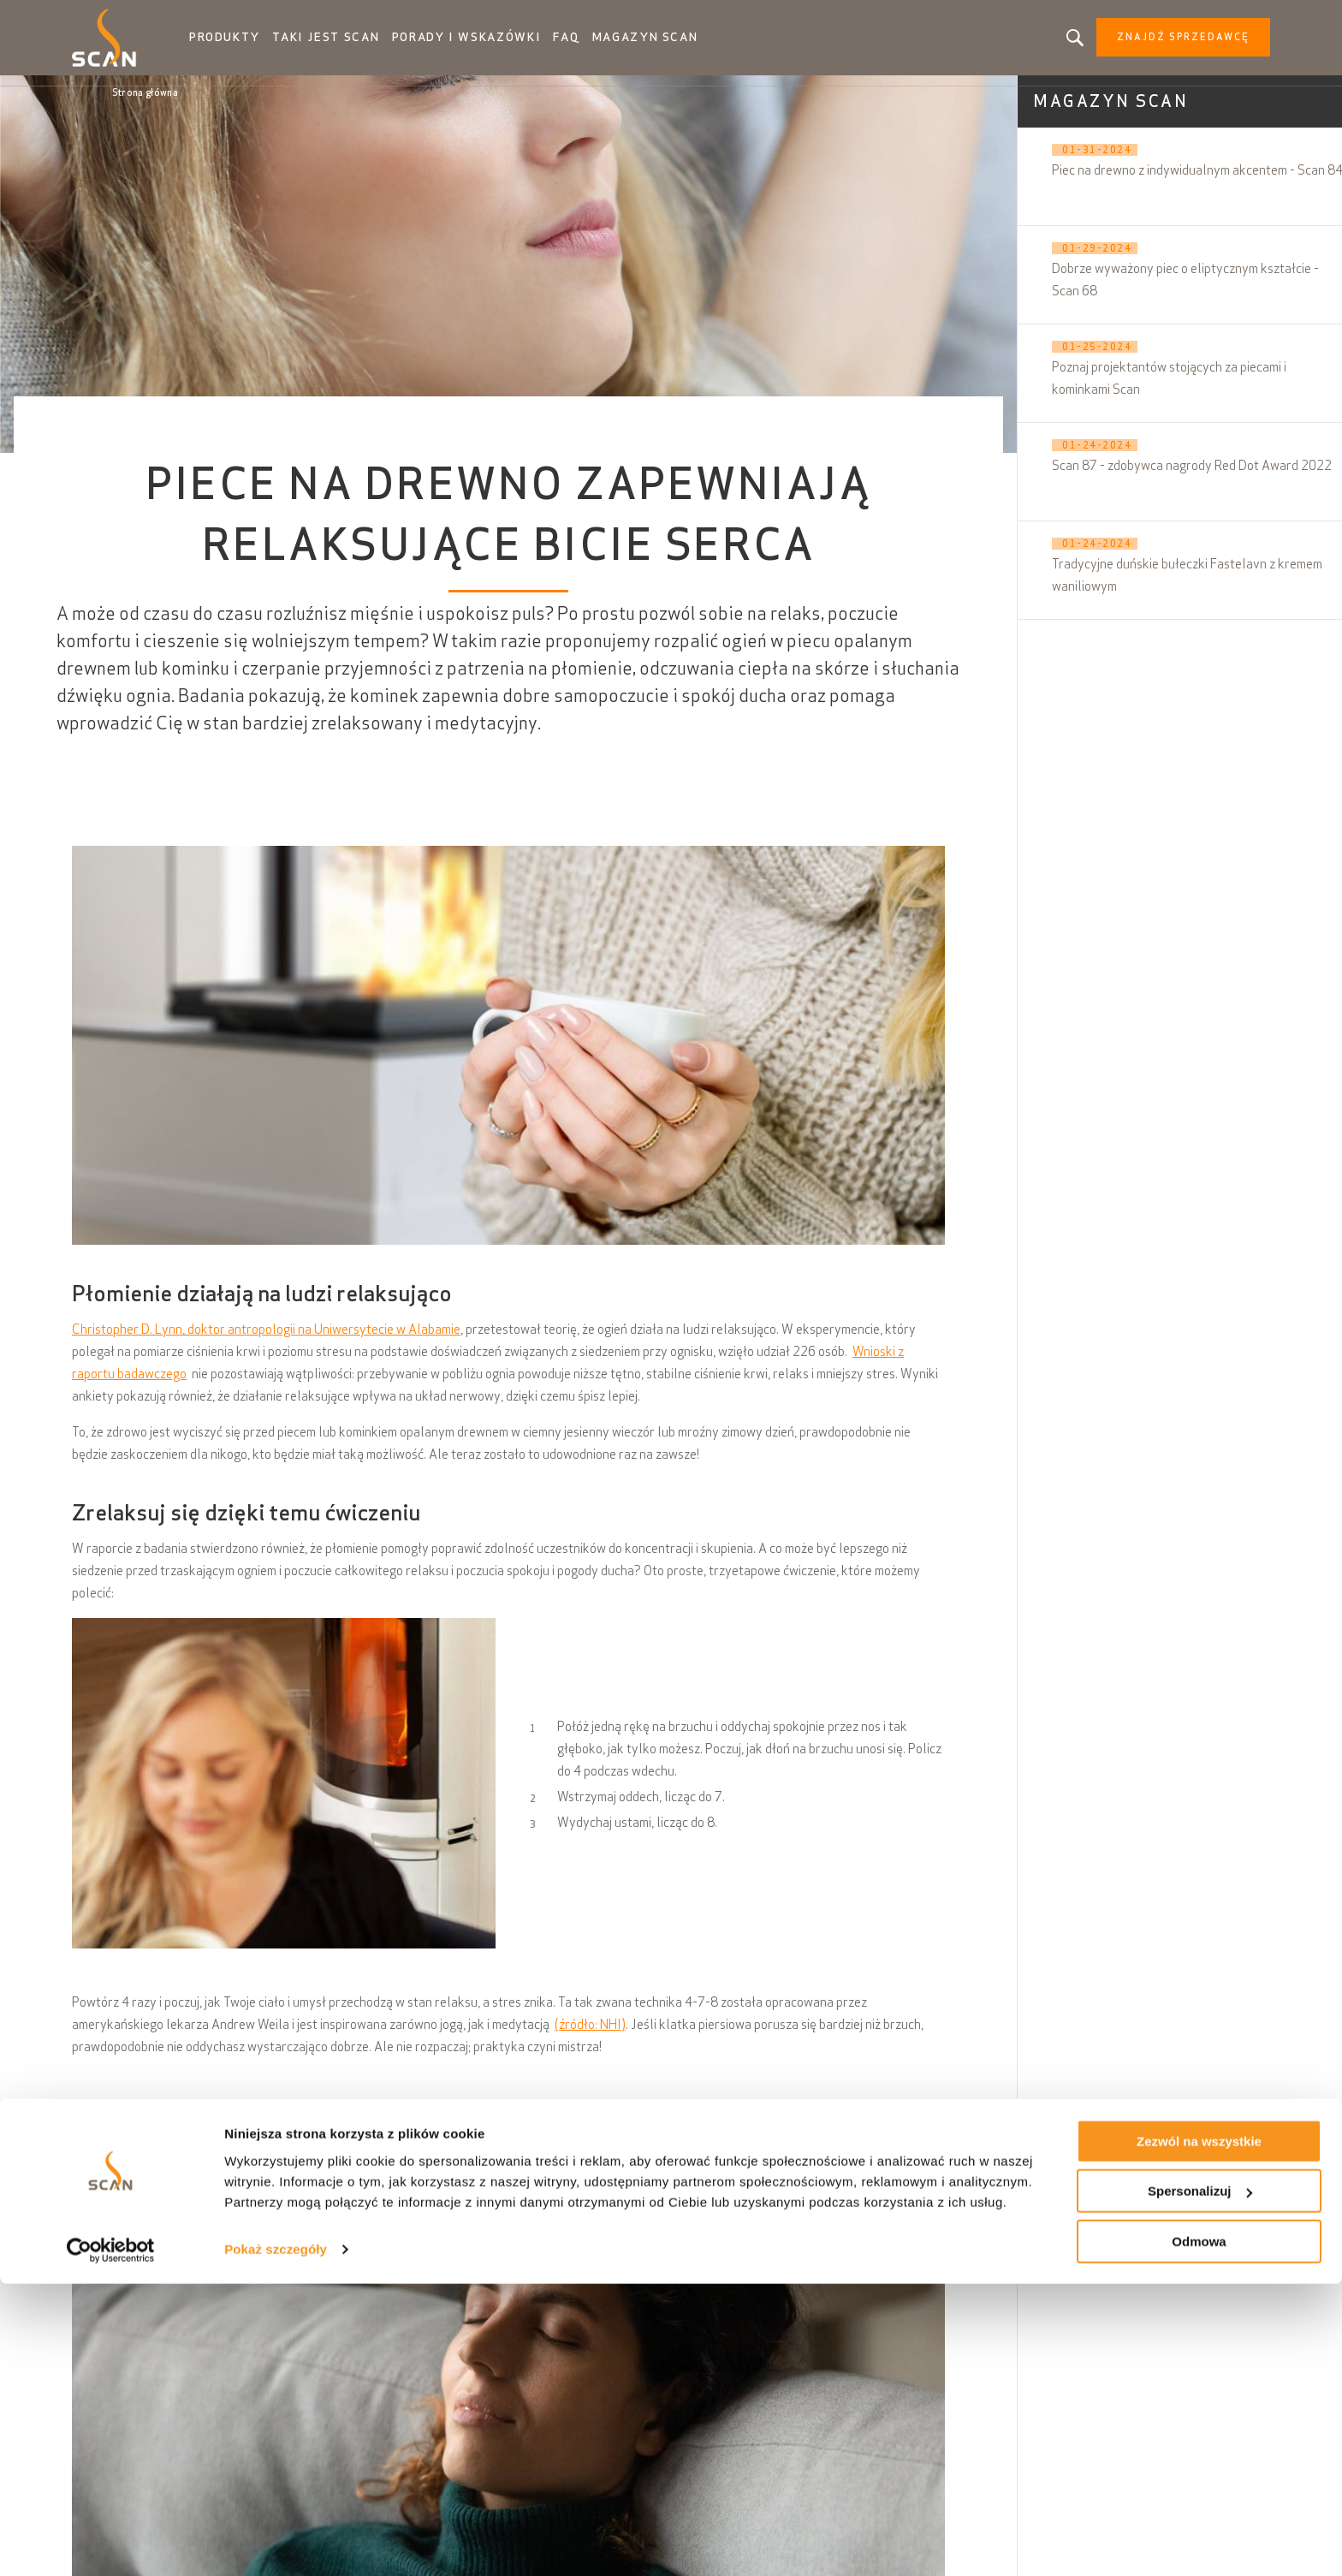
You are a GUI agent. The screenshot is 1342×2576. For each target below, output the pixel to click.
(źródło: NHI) (590, 2034)
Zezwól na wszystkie (1199, 2433)
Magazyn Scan (668, 43)
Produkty (265, 43)
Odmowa (1199, 2533)
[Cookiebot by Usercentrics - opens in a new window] (111, 2542)
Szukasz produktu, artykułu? (1034, 43)
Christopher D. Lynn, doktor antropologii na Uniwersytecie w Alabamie (266, 1340)
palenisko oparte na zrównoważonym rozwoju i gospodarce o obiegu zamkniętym (719, 2155)
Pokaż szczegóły (275, 2541)
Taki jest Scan (363, 43)
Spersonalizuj (1200, 2484)
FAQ (590, 43)
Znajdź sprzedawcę (1143, 43)
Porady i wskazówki (494, 43)
